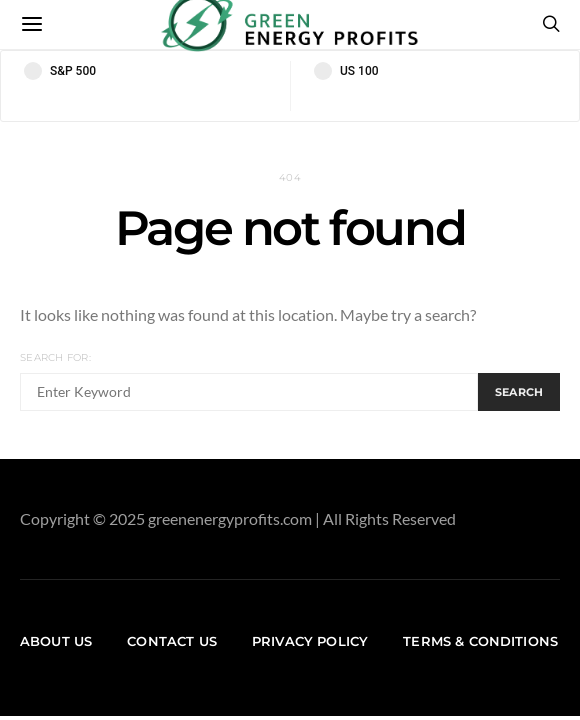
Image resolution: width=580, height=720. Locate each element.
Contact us (172, 641)
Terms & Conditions (480, 641)
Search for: (55, 357)
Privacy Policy (310, 641)
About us (56, 641)
